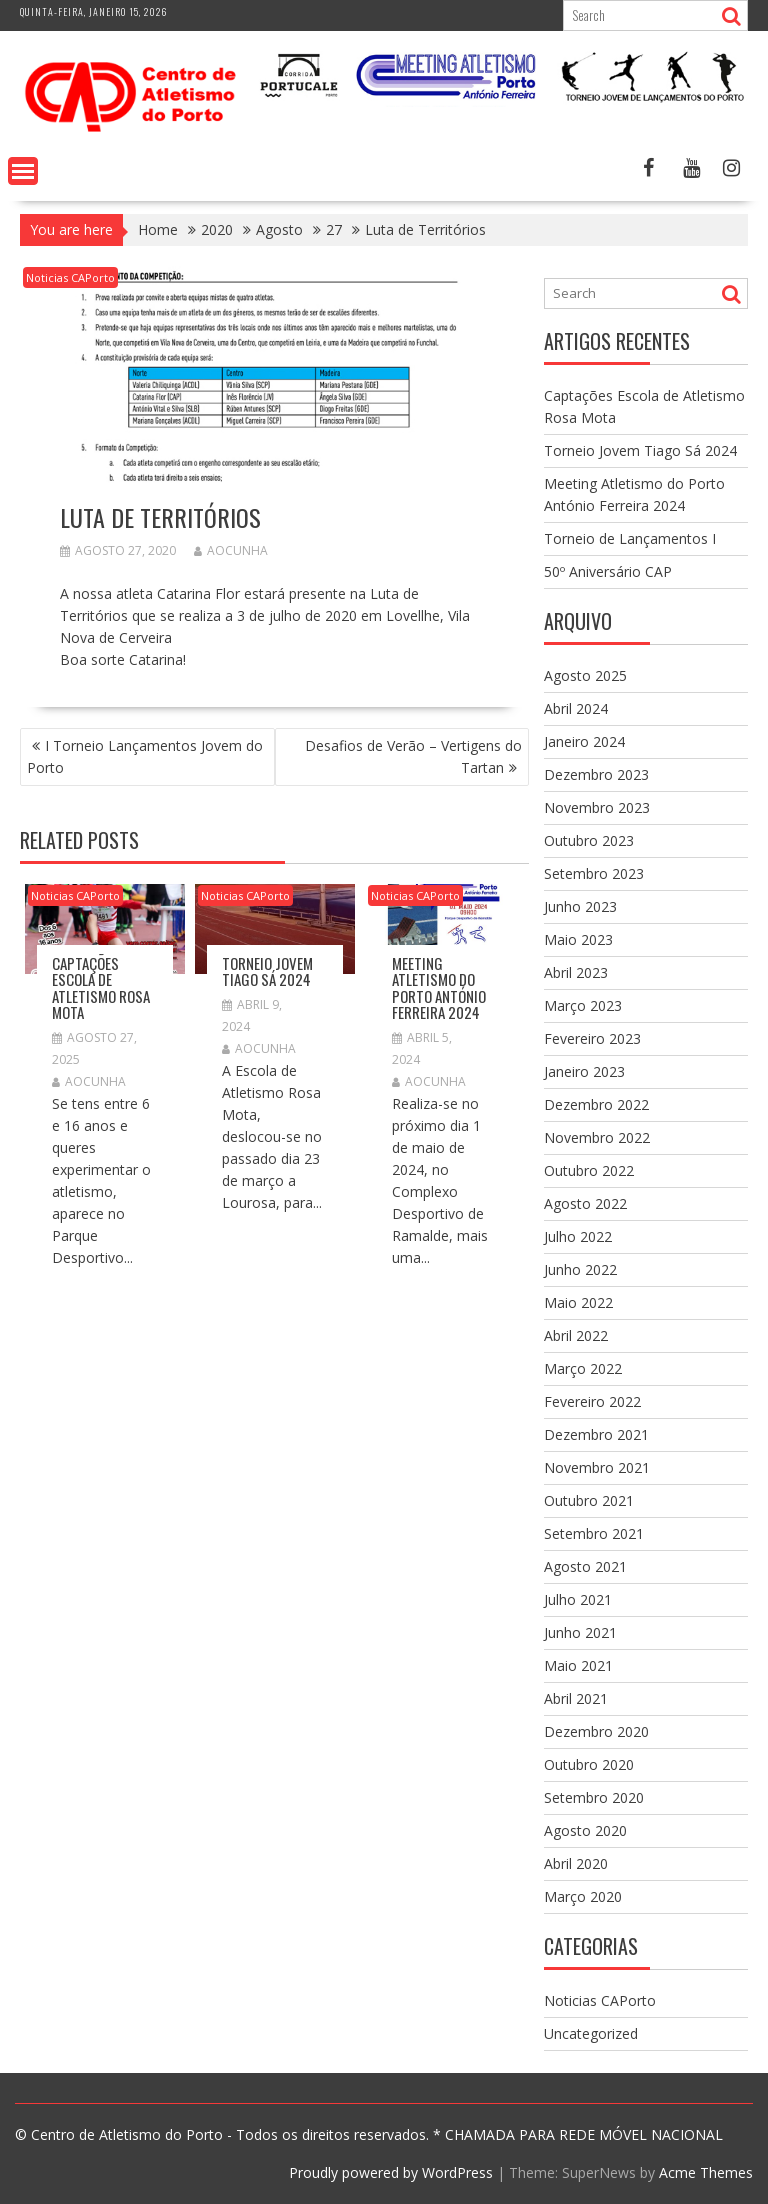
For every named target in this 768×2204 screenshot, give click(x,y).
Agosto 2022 (585, 1203)
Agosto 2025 (585, 675)
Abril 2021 (576, 1698)
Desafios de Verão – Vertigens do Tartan (413, 756)
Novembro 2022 (597, 1137)
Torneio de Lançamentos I (630, 538)
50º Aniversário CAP (608, 571)
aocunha (231, 550)
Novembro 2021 (597, 1467)
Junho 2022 (580, 1269)
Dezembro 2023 (596, 774)
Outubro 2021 (589, 1500)
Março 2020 (583, 1896)
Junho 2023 (580, 906)
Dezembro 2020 (596, 1731)
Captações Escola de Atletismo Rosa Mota (101, 988)
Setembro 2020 (594, 1797)
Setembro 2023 (594, 873)
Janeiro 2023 (584, 1071)
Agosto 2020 (585, 1830)
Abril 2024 (576, 708)
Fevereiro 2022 (592, 1401)
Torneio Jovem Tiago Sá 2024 (267, 971)
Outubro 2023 (589, 840)
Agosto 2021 (585, 1566)
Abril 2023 (576, 972)
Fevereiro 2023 (592, 1038)
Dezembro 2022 (596, 1104)
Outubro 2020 (589, 1764)
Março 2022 (583, 1368)
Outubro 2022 (589, 1170)
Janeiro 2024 (584, 741)
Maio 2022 (578, 1302)
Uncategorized (591, 2033)
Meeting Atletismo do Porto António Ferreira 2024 (439, 988)
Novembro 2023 (597, 807)
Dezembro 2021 (596, 1434)
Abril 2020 (576, 1863)
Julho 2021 (578, 1599)
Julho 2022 (578, 1236)
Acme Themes (706, 2172)
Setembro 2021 (594, 1533)
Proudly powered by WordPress (391, 2172)
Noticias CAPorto (70, 277)
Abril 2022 (576, 1335)
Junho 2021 (580, 1632)
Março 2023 (583, 1005)
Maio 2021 (578, 1665)
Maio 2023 (578, 939)
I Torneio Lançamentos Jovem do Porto (145, 756)
